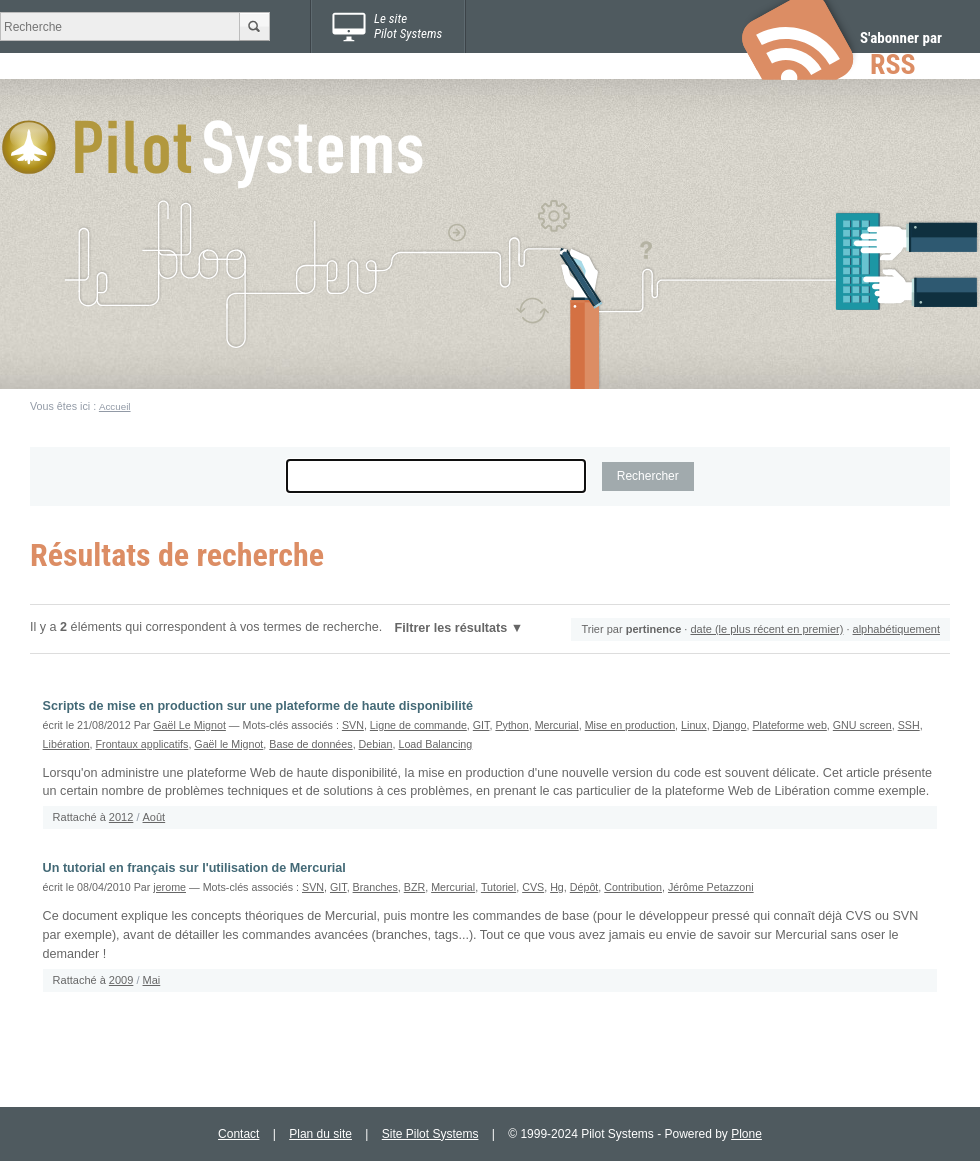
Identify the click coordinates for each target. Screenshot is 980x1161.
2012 (121, 817)
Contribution (633, 887)
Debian (376, 744)
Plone (746, 1134)
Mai (152, 980)
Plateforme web (789, 725)
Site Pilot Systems (430, 1134)
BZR (414, 887)
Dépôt (584, 887)
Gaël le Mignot (228, 744)
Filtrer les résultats (451, 628)
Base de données (310, 744)
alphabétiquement (896, 629)
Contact (238, 1134)
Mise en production (630, 725)
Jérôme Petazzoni (711, 887)
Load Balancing (435, 744)
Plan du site (320, 1134)
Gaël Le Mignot (189, 725)
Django (730, 725)
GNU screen (862, 725)
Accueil (115, 406)
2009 (121, 980)
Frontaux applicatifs (142, 744)
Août (154, 817)
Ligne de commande (418, 725)
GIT (481, 725)
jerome (169, 887)
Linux (694, 725)
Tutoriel (498, 887)
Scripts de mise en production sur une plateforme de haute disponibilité (258, 706)
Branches (375, 887)
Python (511, 725)
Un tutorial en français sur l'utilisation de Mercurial (194, 868)
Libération (66, 744)
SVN (353, 725)
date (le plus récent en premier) (766, 629)
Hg (557, 887)
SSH (909, 725)
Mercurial (557, 725)
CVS (533, 887)
